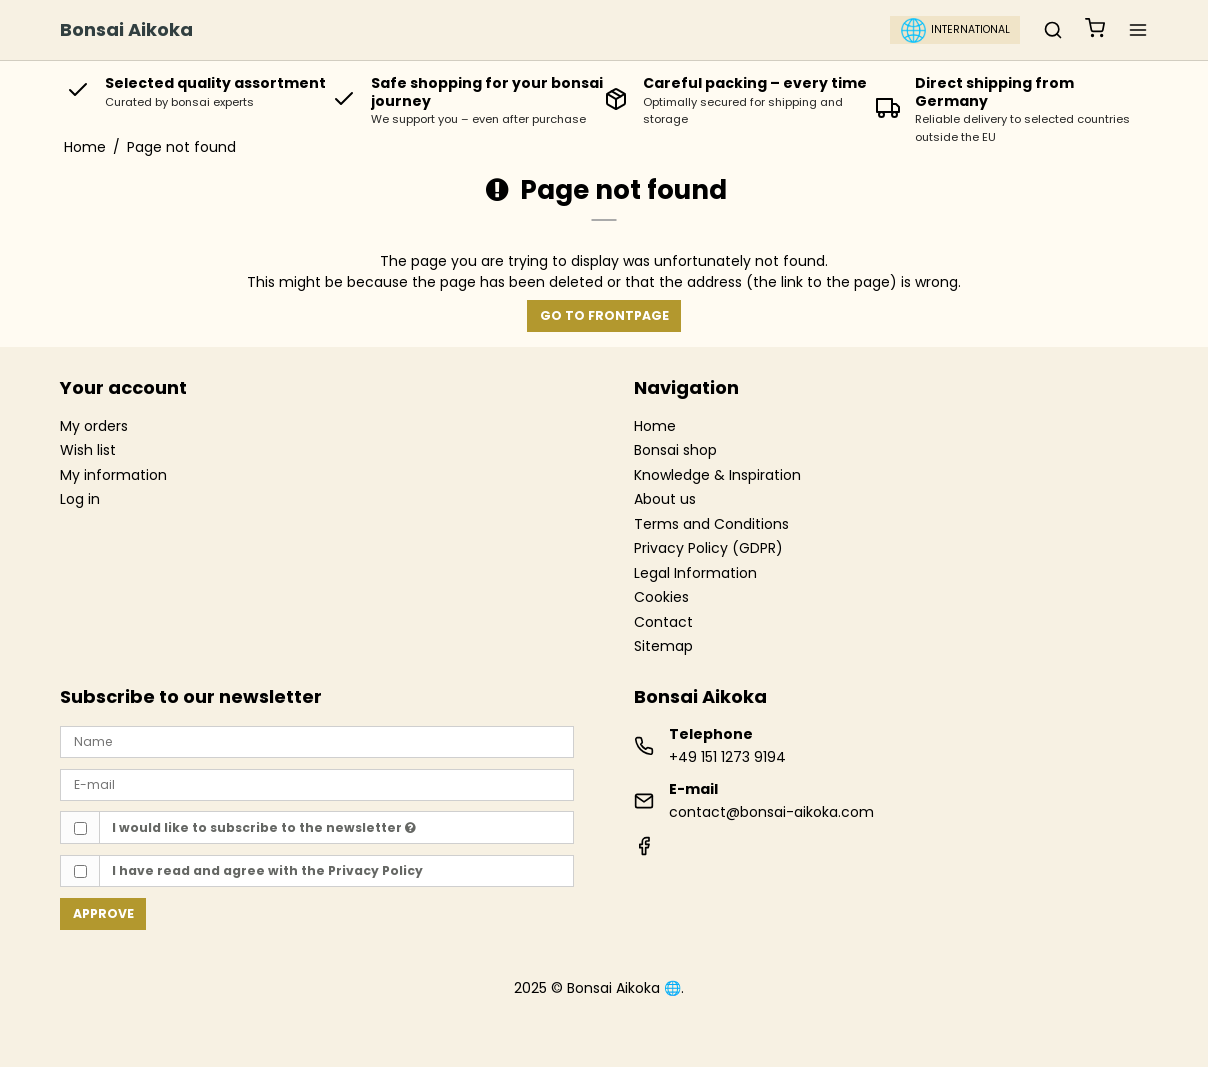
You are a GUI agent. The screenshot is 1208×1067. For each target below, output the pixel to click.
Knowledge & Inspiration (717, 476)
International (955, 30)
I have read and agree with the (267, 870)
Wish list (88, 450)
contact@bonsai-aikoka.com (771, 812)
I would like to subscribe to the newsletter (264, 827)
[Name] (317, 741)
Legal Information (695, 574)
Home (655, 427)
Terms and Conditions (711, 525)
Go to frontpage (604, 315)
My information (113, 475)
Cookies (661, 598)
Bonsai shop (675, 451)
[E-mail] (317, 784)
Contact (663, 623)
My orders (94, 426)
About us (665, 500)
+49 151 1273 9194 (727, 757)
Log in (80, 499)
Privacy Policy (375, 870)
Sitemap (663, 646)
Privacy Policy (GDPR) (708, 549)
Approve (103, 913)
